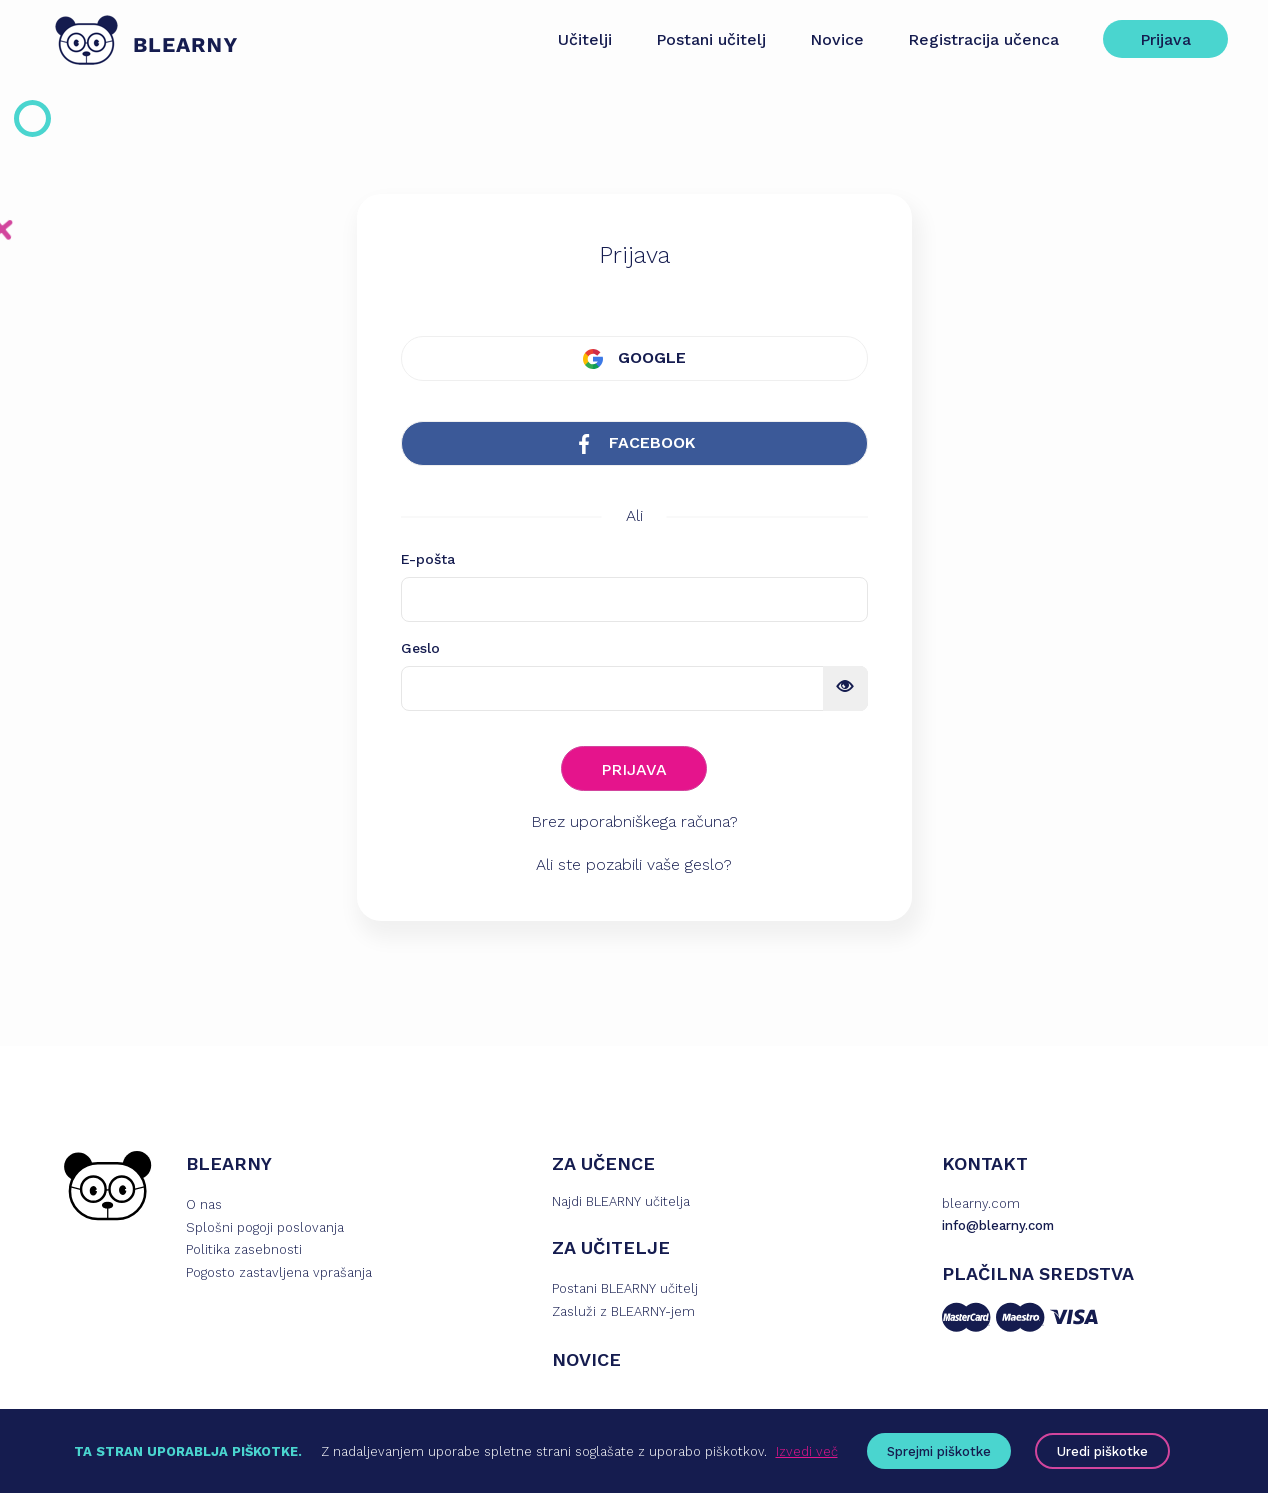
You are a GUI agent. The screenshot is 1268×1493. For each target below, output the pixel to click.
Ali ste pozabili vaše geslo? (634, 864)
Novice (837, 39)
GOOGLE (634, 358)
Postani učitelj (711, 39)
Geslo (420, 648)
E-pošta (428, 559)
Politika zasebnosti (244, 1249)
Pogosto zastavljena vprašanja (279, 1272)
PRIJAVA (634, 769)
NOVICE (586, 1359)
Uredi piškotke (1102, 1451)
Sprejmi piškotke (939, 1451)
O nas (204, 1204)
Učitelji (585, 39)
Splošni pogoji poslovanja (265, 1227)
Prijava (1165, 39)
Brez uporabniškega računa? (634, 821)
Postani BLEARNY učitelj (625, 1288)
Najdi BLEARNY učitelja (621, 1201)
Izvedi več (807, 1451)
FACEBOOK (634, 443)
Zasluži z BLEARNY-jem (623, 1311)
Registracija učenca (983, 39)
